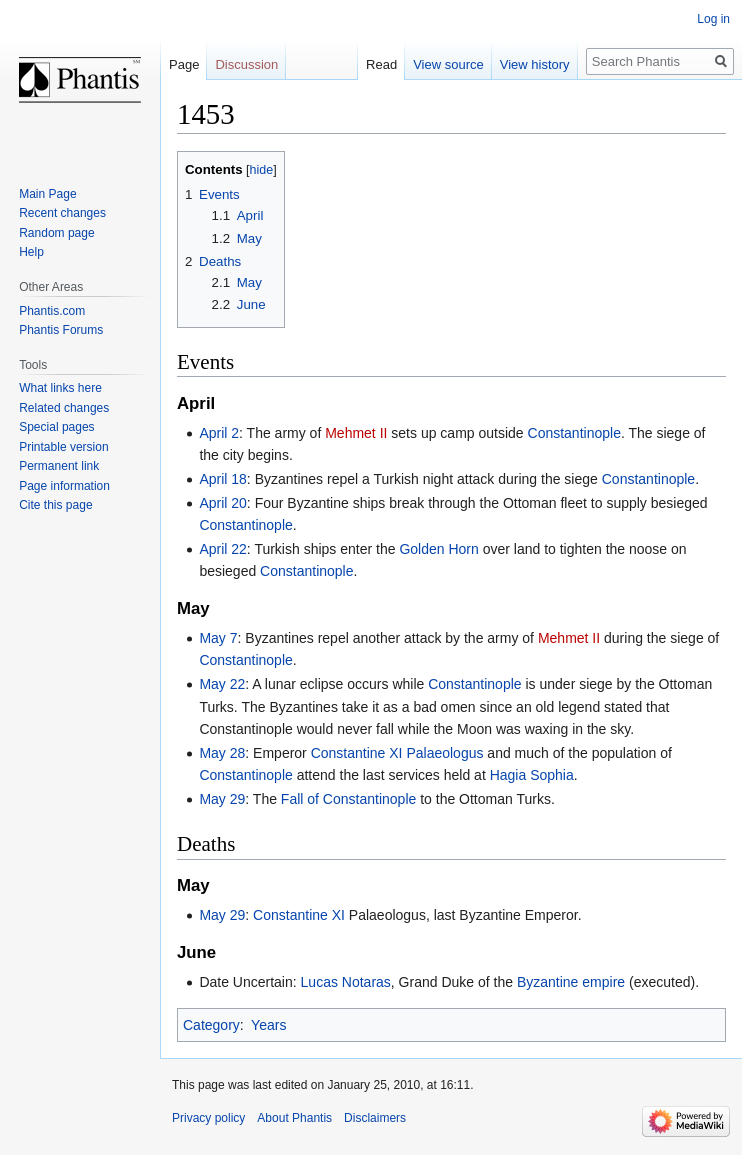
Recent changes (62, 213)
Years (268, 1025)
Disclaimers (375, 1118)
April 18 (222, 479)
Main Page (47, 194)
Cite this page (55, 505)
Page (184, 64)
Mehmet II (356, 433)
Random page (56, 233)
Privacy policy (208, 1118)
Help (31, 252)
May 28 (222, 753)
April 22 (222, 549)
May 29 (222, 799)
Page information (64, 486)
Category (211, 1025)
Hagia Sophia (532, 775)
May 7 (218, 638)
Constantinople (574, 433)
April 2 (219, 433)
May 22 (222, 684)
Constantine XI (299, 915)
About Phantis (294, 1118)
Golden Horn (438, 549)
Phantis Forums (61, 330)
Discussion (246, 64)
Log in (713, 19)
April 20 (222, 503)
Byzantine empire (571, 982)
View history (535, 64)
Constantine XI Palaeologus (397, 753)
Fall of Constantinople (348, 799)
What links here (60, 388)
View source (448, 64)
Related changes (64, 408)
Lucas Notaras (346, 982)
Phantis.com (52, 311)
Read (381, 64)
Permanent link (59, 466)
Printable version (63, 447)
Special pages (56, 427)
